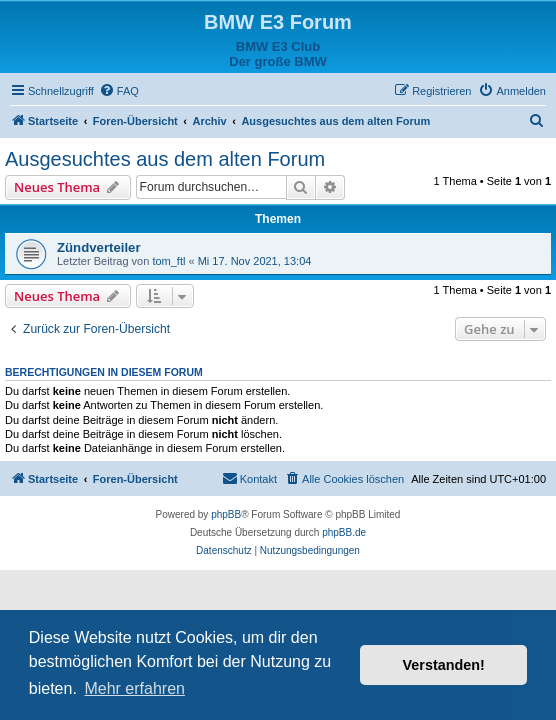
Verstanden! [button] (444, 665)
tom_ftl (168, 261)
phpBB (226, 514)
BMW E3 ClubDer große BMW (278, 54)
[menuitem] (119, 91)
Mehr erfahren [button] (134, 688)
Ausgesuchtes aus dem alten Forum (165, 159)
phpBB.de (344, 532)
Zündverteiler (99, 247)
